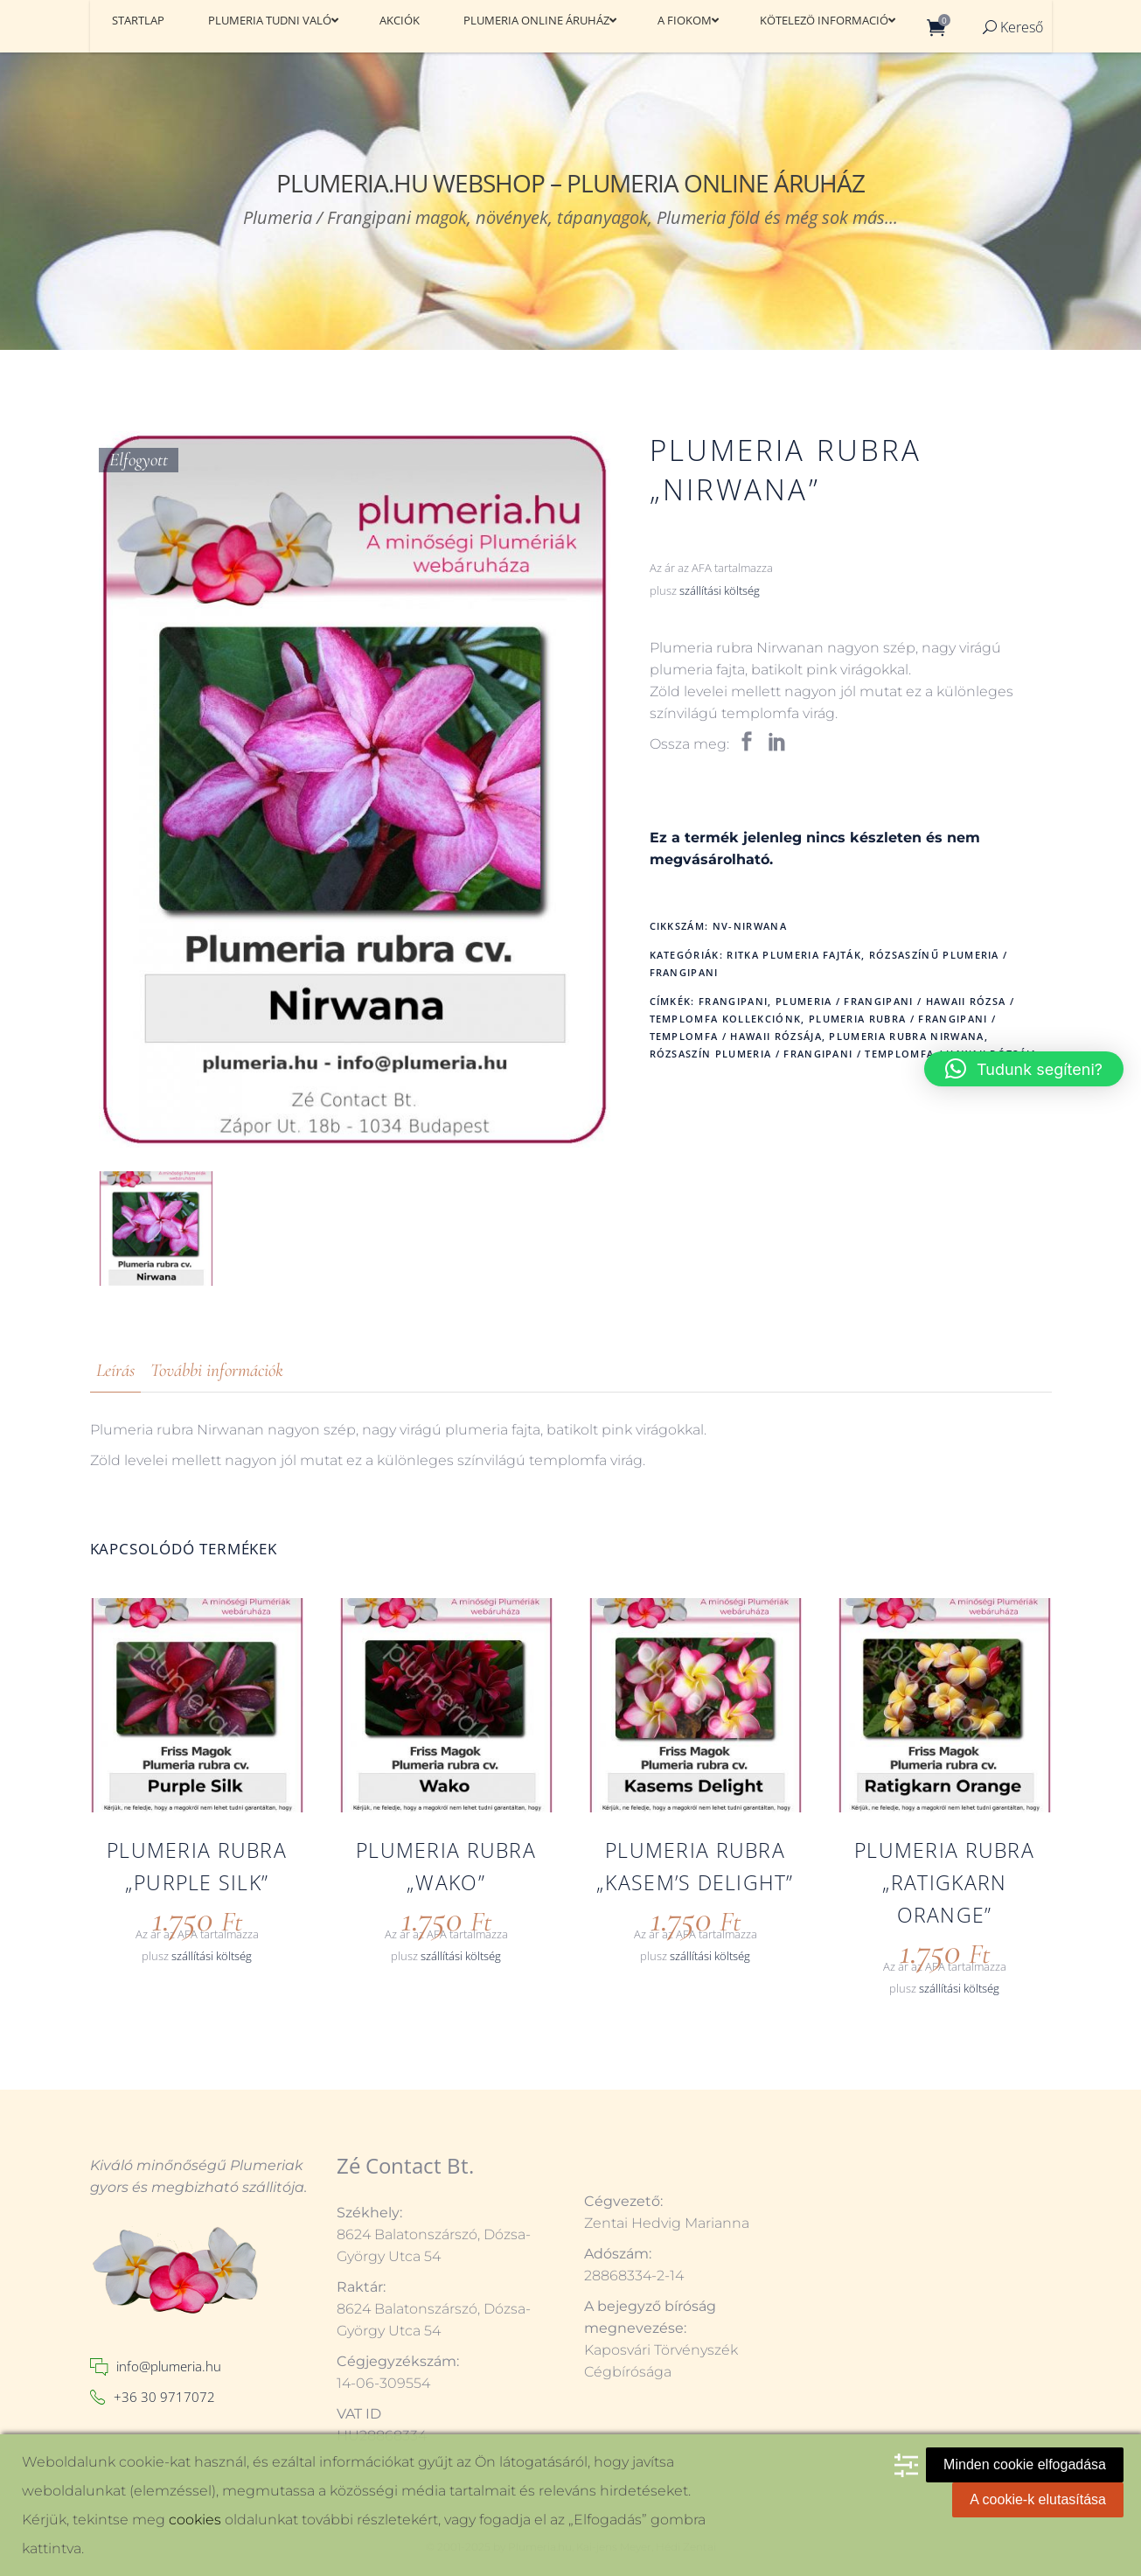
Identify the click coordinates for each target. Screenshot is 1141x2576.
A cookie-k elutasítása (1038, 2499)
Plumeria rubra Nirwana (906, 1036)
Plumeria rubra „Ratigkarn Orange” (944, 1882)
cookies (195, 2519)
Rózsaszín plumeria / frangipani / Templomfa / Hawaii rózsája (844, 1053)
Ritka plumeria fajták (794, 954)
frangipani (733, 1001)
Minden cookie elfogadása (1024, 2464)
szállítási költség (719, 590)
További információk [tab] (216, 1370)
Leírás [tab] (115, 1370)
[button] (1024, 1068)
